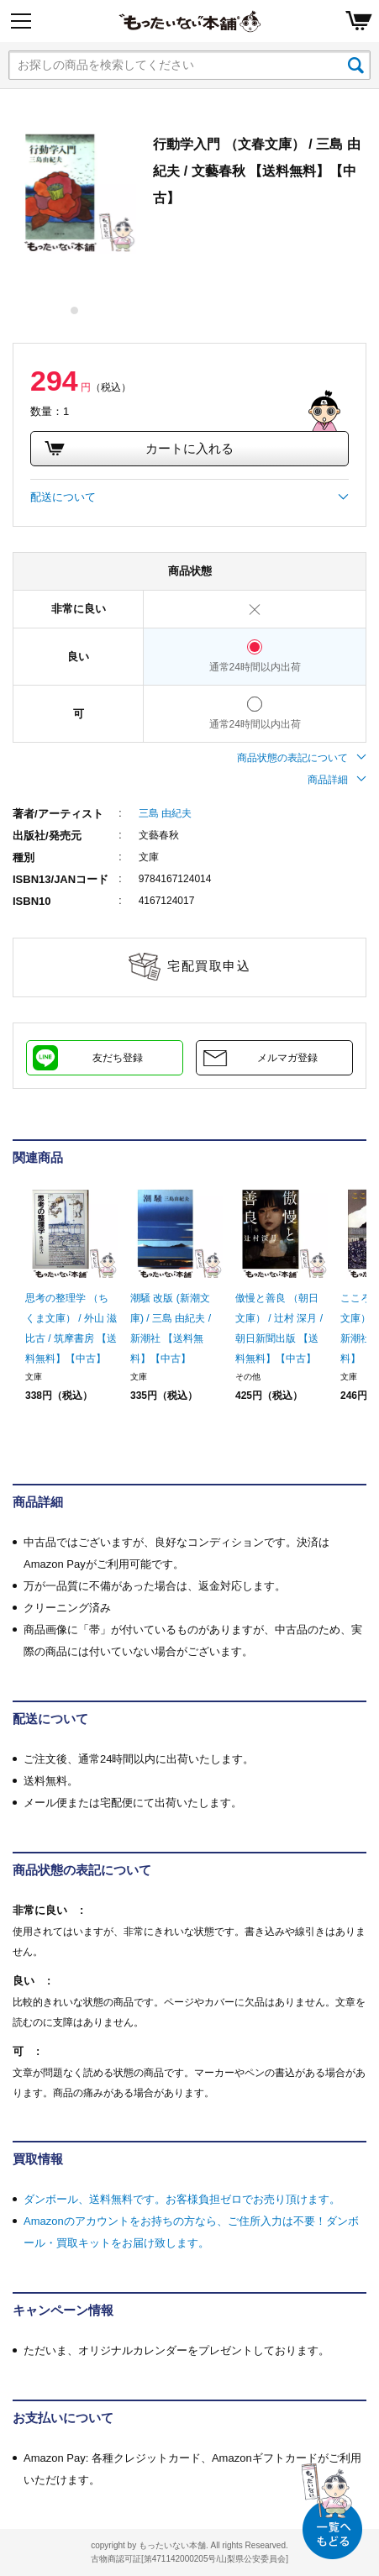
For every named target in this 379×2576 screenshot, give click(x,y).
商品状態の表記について (301, 758)
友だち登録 (117, 1058)
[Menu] (21, 21)
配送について (189, 497)
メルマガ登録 (287, 1058)
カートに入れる (139, 448)
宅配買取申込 (208, 966)
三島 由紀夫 (165, 813)
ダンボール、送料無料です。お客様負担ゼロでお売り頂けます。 (182, 2199)
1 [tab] (75, 310)
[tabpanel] (75, 192)
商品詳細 (337, 780)
